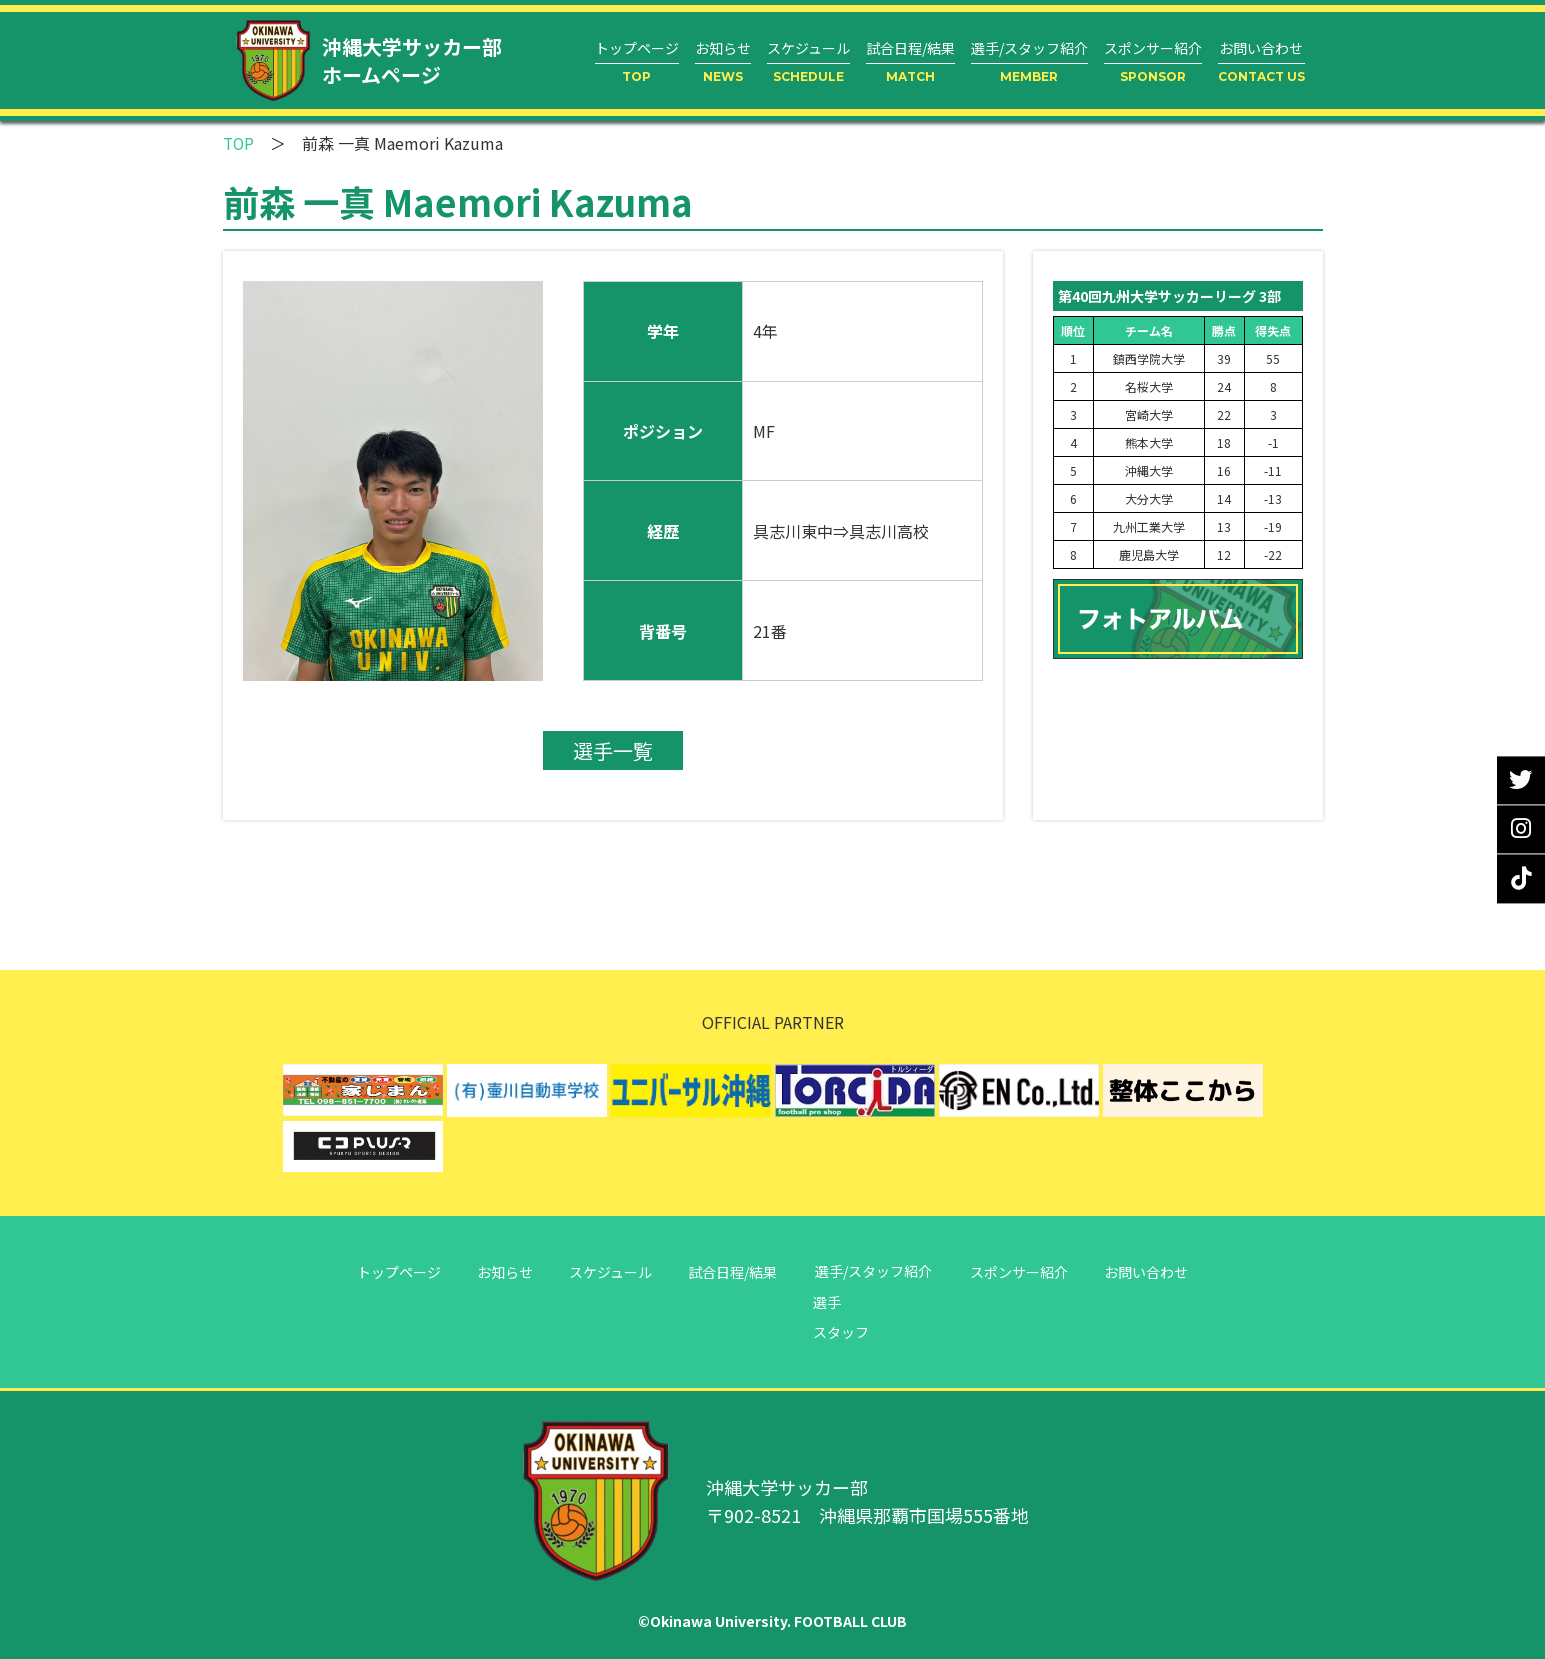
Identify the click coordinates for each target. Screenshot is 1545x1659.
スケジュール (608, 1271)
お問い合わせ (1156, 1271)
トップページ (389, 1271)
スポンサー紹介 (1025, 1271)
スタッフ (847, 1331)
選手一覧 (613, 750)
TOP (239, 143)
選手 (833, 1301)
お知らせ (499, 1271)
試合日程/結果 (734, 1271)
